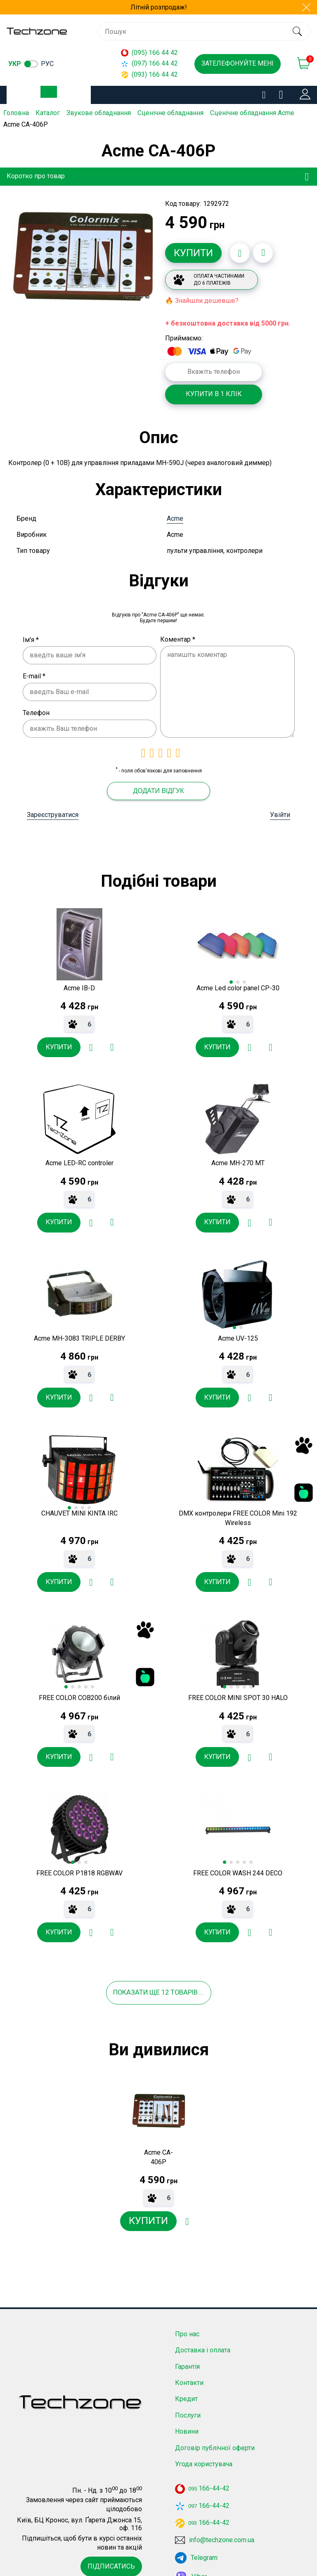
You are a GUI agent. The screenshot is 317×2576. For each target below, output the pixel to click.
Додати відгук (158, 782)
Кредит (186, 2359)
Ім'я (31, 631)
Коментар (177, 631)
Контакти (189, 2343)
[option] (82, 255)
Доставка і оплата (202, 2311)
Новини (187, 2392)
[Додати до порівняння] (263, 252)
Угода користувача (203, 2425)
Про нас (187, 2295)
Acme (175, 510)
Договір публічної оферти (215, 2408)
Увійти (280, 806)
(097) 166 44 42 (149, 63)
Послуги (188, 2376)
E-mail (34, 667)
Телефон (36, 704)
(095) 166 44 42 (149, 53)
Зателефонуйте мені (237, 63)
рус (47, 64)
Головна (16, 113)
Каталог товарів (55, 95)
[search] (297, 31)
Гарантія (187, 2327)
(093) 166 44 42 (149, 74)
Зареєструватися (52, 806)
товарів (196, 1952)
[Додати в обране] (240, 252)
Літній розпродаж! (158, 7)
